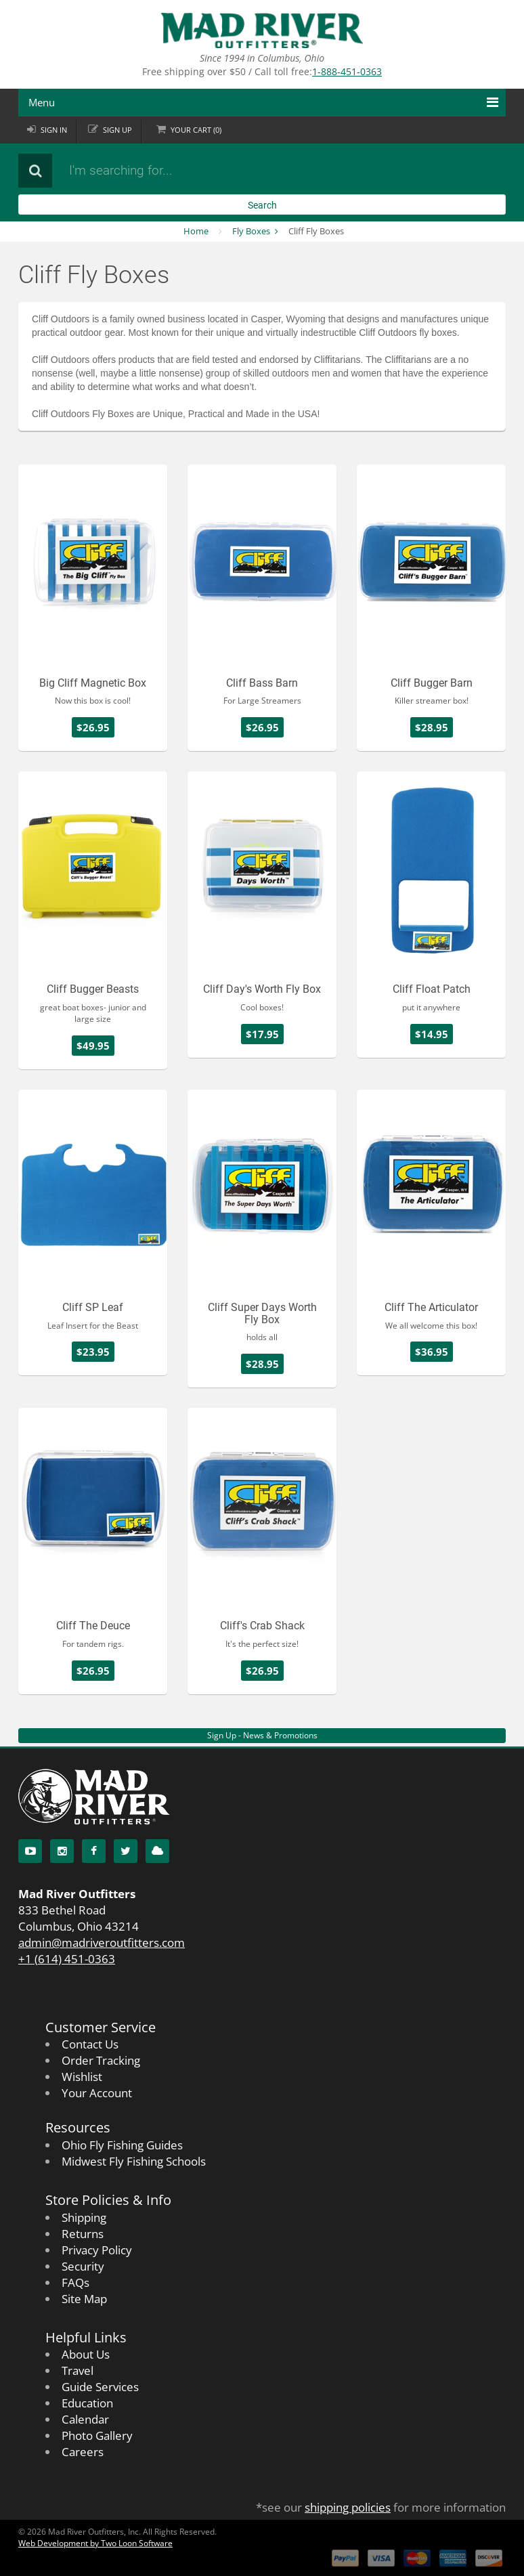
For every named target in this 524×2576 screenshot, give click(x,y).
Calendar (85, 2419)
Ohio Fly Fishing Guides (122, 2145)
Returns (83, 2233)
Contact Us (90, 2044)
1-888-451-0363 (347, 71)
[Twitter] (125, 1851)
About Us (86, 2354)
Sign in (54, 130)
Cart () (196, 130)
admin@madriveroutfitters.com (101, 1942)
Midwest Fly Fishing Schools (134, 2161)
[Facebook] (94, 1851)
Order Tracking (101, 2060)
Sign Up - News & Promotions (262, 1735)
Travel (77, 2370)
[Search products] (225, 170)
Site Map (84, 2298)
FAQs (75, 2282)
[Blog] (157, 1851)
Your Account (97, 2093)
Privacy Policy (97, 2250)
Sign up (117, 130)
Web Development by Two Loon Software (95, 2543)
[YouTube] (30, 1851)
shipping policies (348, 2507)
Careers (83, 2452)
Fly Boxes (251, 231)
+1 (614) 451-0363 (66, 1959)
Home (196, 231)
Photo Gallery (97, 2435)
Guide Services (100, 2387)
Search (262, 205)
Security (83, 2266)
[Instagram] (62, 1851)
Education (87, 2403)
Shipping (84, 2217)
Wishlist (82, 2076)
